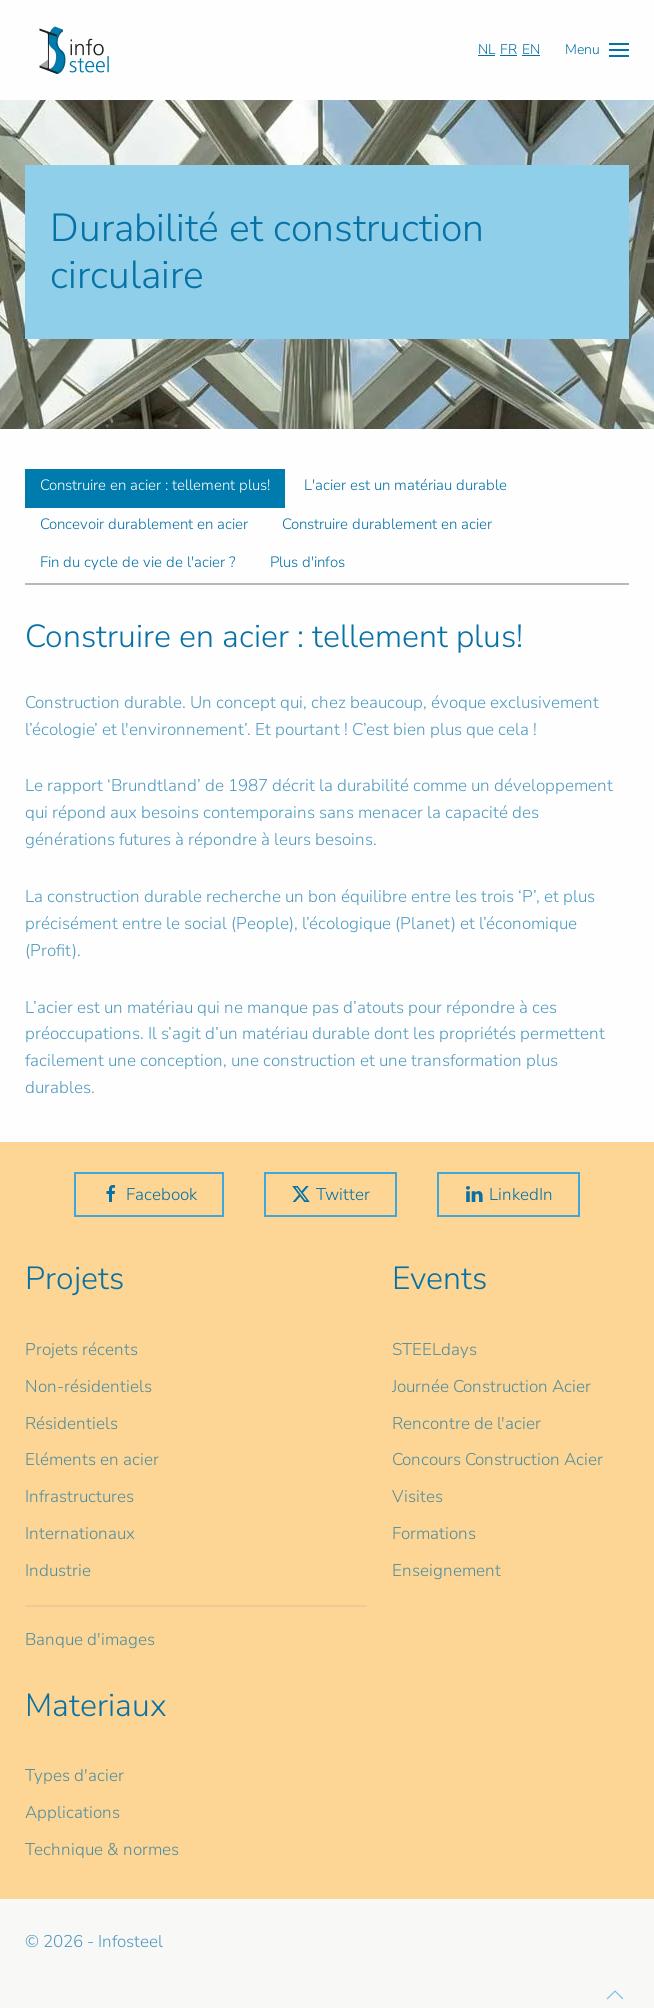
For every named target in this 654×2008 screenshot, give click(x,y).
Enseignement (446, 1570)
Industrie (58, 1570)
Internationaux (80, 1533)
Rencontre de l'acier (466, 1423)
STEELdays (434, 1349)
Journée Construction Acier (491, 1386)
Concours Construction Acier (497, 1459)
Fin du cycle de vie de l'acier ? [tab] (138, 562)
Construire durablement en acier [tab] (387, 524)
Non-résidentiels (88, 1386)
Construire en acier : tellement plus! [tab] (155, 485)
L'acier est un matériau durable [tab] (405, 485)
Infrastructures (79, 1496)
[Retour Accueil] (74, 50)
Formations (434, 1533)
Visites (417, 1496)
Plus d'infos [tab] (307, 562)
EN (531, 49)
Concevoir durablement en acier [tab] (144, 524)
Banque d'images (90, 1639)
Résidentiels (71, 1423)
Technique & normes (102, 1849)
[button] (597, 49)
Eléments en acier (92, 1459)
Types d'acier (74, 1775)
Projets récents (81, 1349)
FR (508, 49)
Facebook (149, 1194)
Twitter (330, 1194)
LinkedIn (508, 1194)
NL (486, 49)
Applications (72, 1812)
